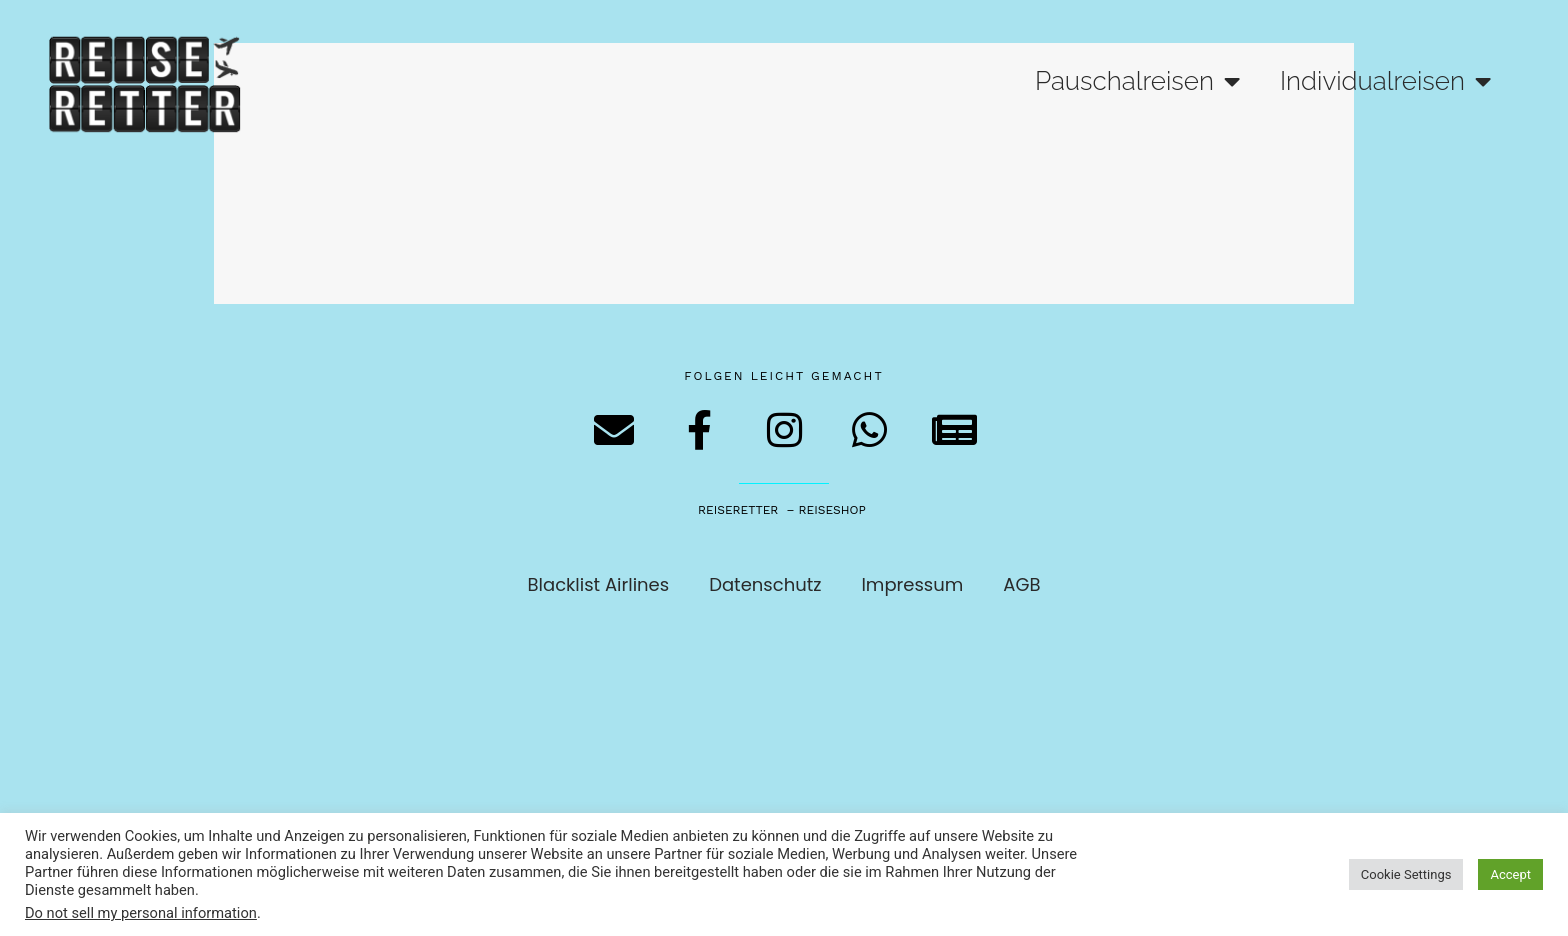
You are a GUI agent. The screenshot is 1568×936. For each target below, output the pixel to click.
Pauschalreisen (1137, 81)
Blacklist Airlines (599, 584)
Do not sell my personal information (141, 913)
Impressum (912, 584)
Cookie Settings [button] (1406, 874)
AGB (1021, 584)
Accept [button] (1510, 874)
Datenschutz (765, 584)
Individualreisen (1385, 81)
